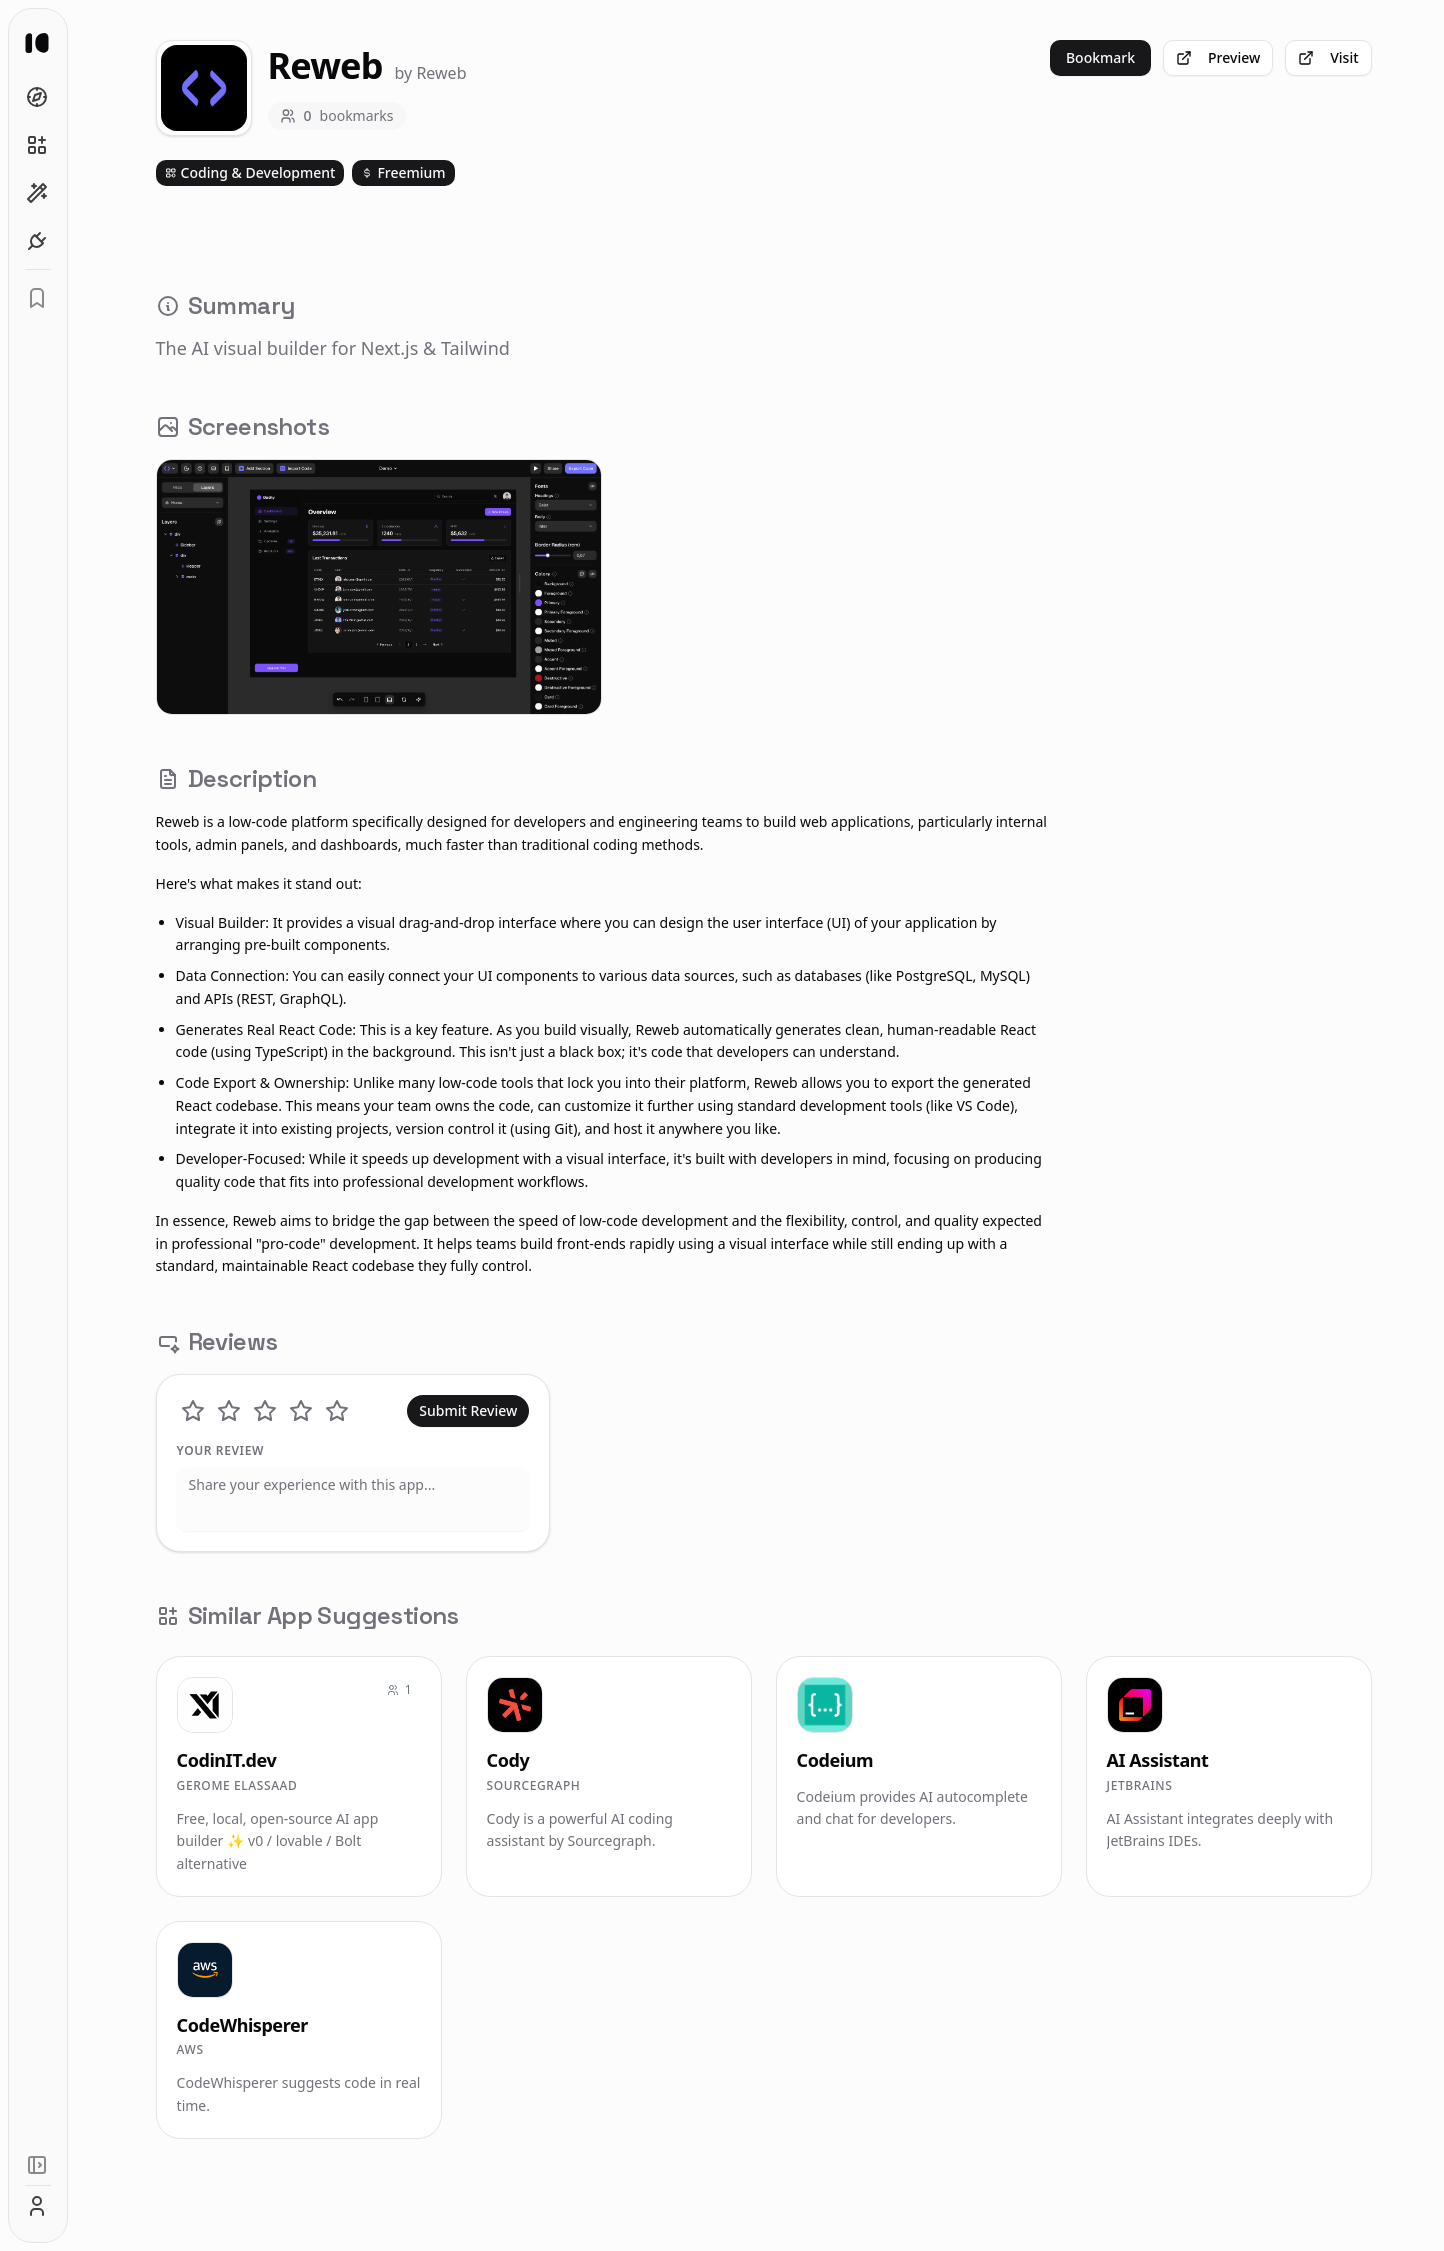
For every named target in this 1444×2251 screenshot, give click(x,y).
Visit (1337, 57)
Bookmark (1108, 57)
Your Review (228, 1451)
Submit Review (477, 1410)
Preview (1227, 57)
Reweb (450, 73)
